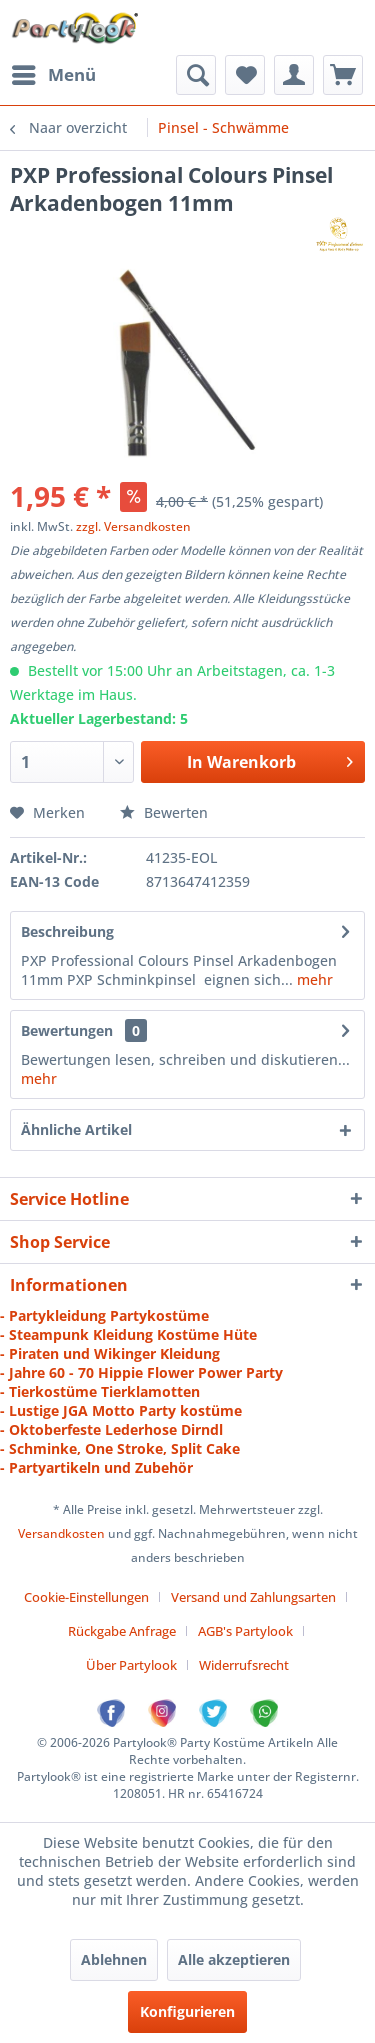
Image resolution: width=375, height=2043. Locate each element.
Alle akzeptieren (234, 1959)
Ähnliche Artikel (76, 1129)
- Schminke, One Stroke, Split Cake (120, 1448)
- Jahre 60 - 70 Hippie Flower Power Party (141, 1372)
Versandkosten (61, 1533)
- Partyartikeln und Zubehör (96, 1467)
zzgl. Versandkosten (133, 526)
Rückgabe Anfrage (122, 1631)
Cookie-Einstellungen (86, 1597)
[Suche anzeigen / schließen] (196, 75)
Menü (54, 72)
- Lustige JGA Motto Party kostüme (121, 1410)
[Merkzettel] (245, 75)
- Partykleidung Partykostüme (104, 1315)
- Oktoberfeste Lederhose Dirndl (111, 1429)
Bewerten (164, 812)
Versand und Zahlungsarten (253, 1597)
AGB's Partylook (245, 1631)
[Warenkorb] (343, 75)
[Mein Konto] (294, 75)
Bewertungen (67, 1030)
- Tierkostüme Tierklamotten (100, 1391)
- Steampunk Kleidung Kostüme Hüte (128, 1334)
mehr (313, 979)
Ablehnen (114, 1959)
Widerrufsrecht (244, 1665)
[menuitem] (53, 75)
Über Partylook (131, 1665)
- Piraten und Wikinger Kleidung (110, 1353)
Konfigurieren (187, 2011)
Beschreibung (67, 931)
